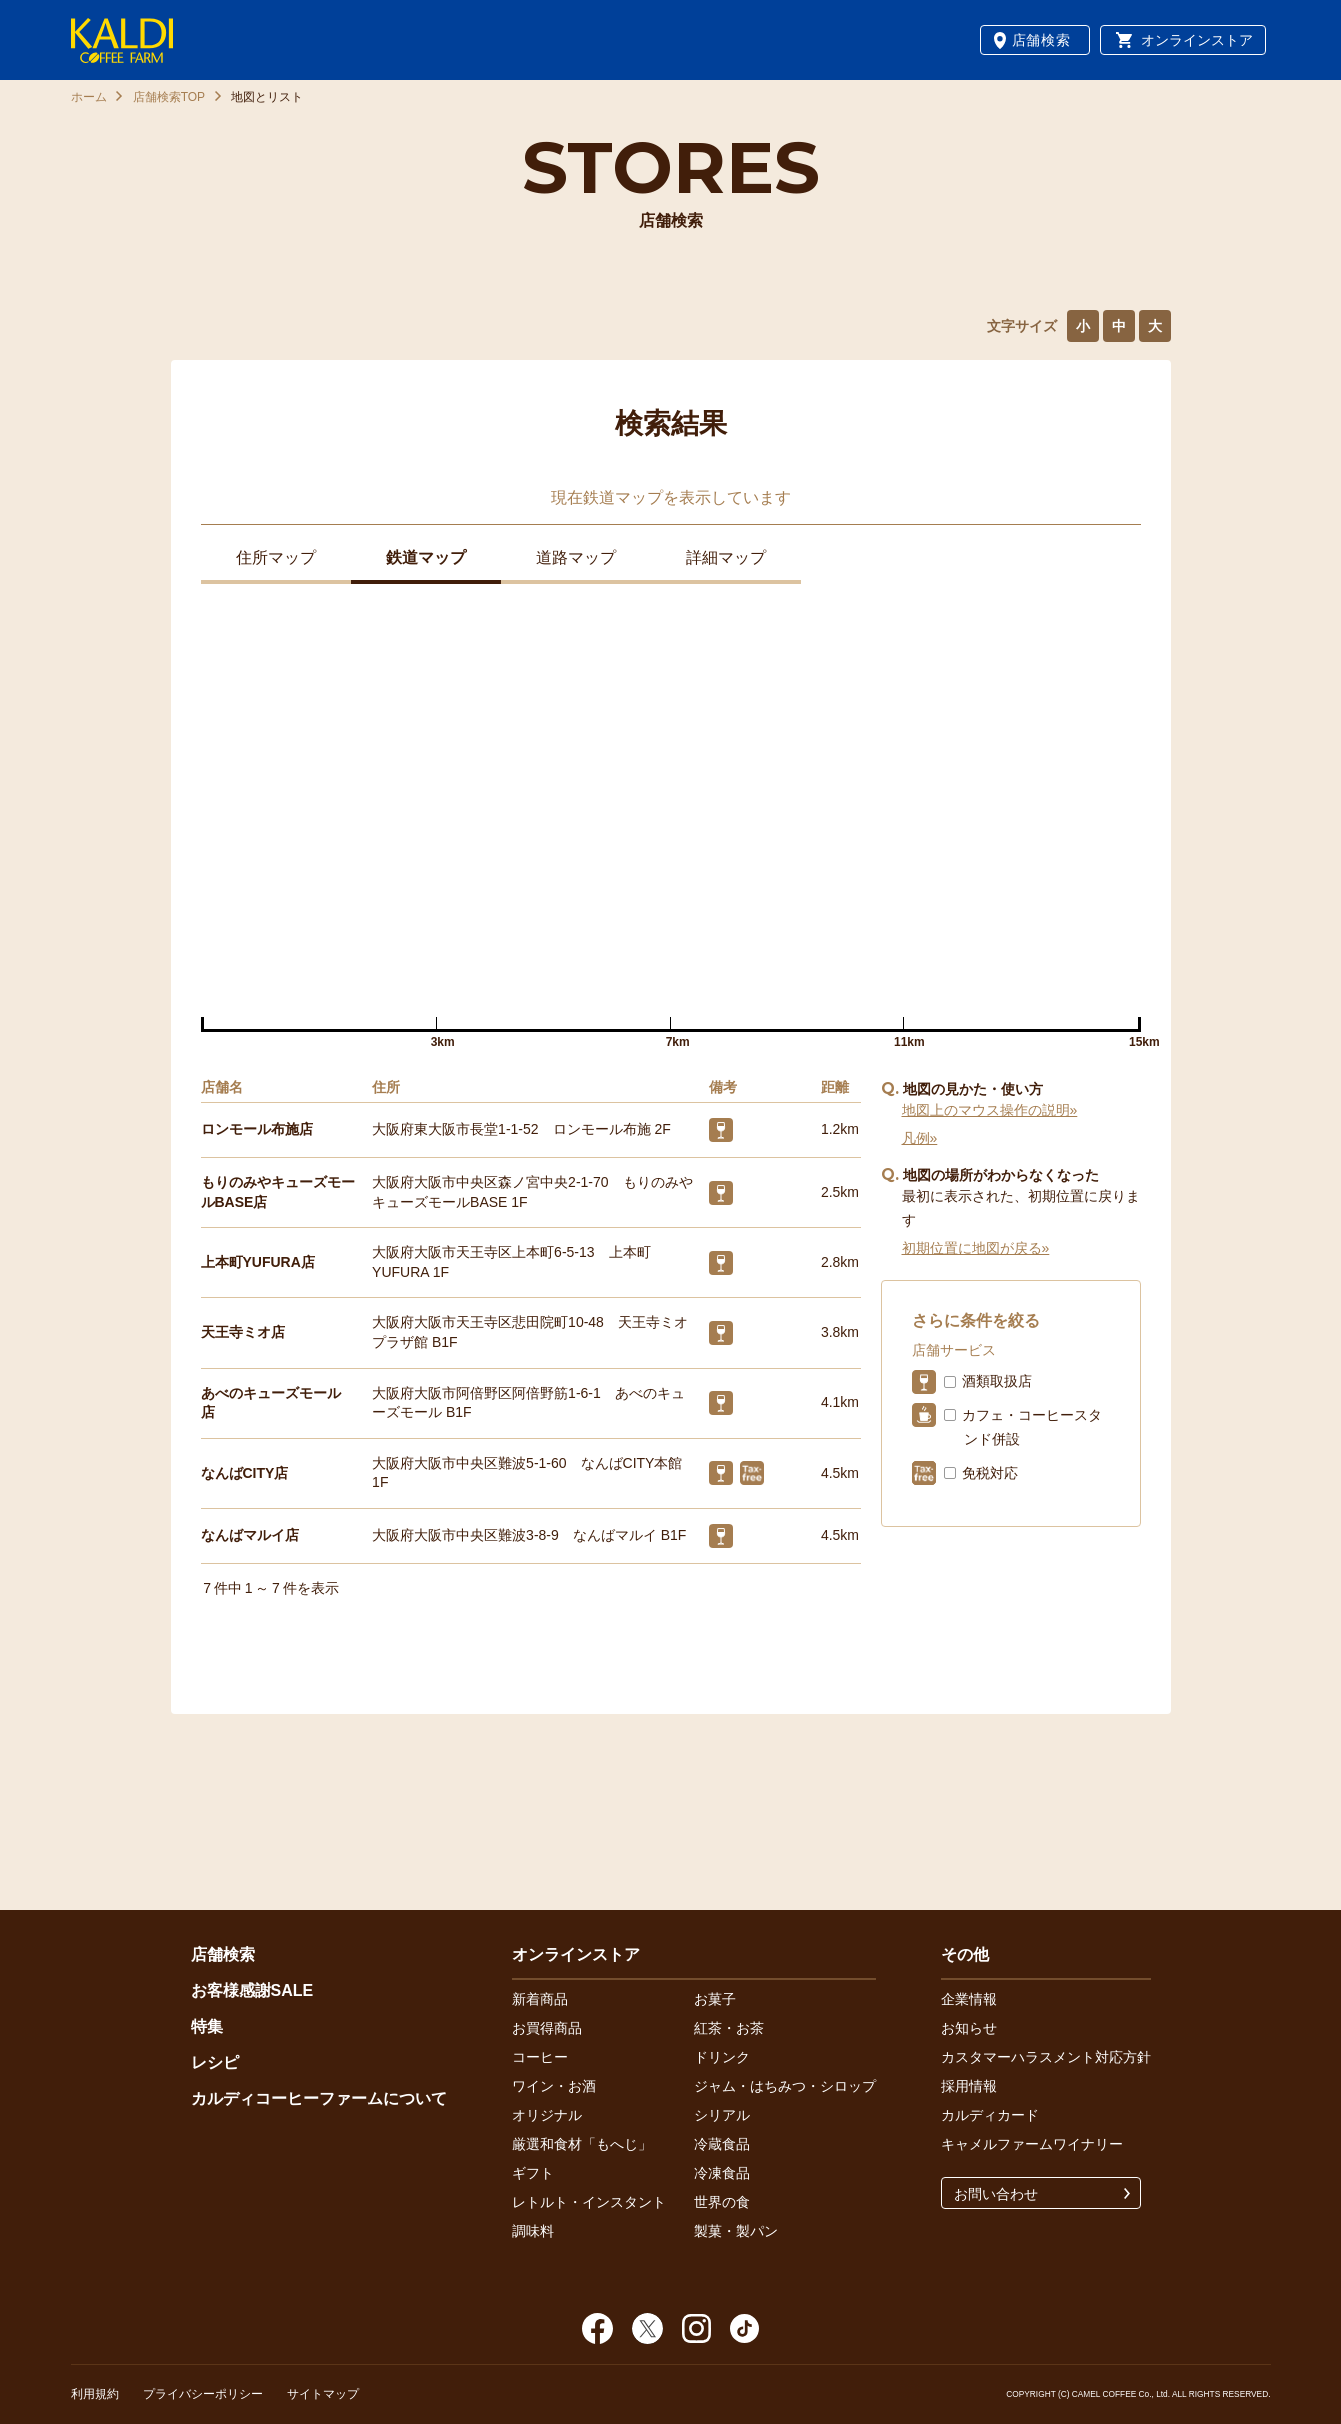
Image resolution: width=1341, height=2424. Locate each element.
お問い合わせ (996, 2194)
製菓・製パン (736, 2231)
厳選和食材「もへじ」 (582, 2144)
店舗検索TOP (169, 97)
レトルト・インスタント (589, 2202)
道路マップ (576, 557)
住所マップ (276, 557)
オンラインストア (1197, 40)
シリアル (722, 2115)
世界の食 (722, 2202)
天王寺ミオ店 (243, 1332)
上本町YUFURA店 (258, 1262)
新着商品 (540, 1999)
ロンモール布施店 (257, 1129)
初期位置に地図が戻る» (976, 1248)
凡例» (920, 1138)
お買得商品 (547, 2028)
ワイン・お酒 (554, 2086)
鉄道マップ (426, 557)
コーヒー (540, 2057)
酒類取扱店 (997, 1381)
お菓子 (715, 1999)
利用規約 (95, 2394)
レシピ (215, 2062)
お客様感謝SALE (252, 1990)
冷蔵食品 (722, 2144)
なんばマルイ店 (250, 1535)
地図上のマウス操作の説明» (990, 1110)
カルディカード (990, 2115)
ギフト (533, 2173)
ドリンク (722, 2057)
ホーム (89, 97)
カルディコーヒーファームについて (319, 2098)
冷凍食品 (722, 2173)
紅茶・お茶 (729, 2028)
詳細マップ (726, 557)
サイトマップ (323, 2394)
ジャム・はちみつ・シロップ (785, 2086)
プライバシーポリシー (203, 2394)
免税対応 (990, 1473)
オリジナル (547, 2115)
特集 (207, 2026)
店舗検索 (1041, 40)
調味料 (533, 2231)
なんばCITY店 (245, 1473)
